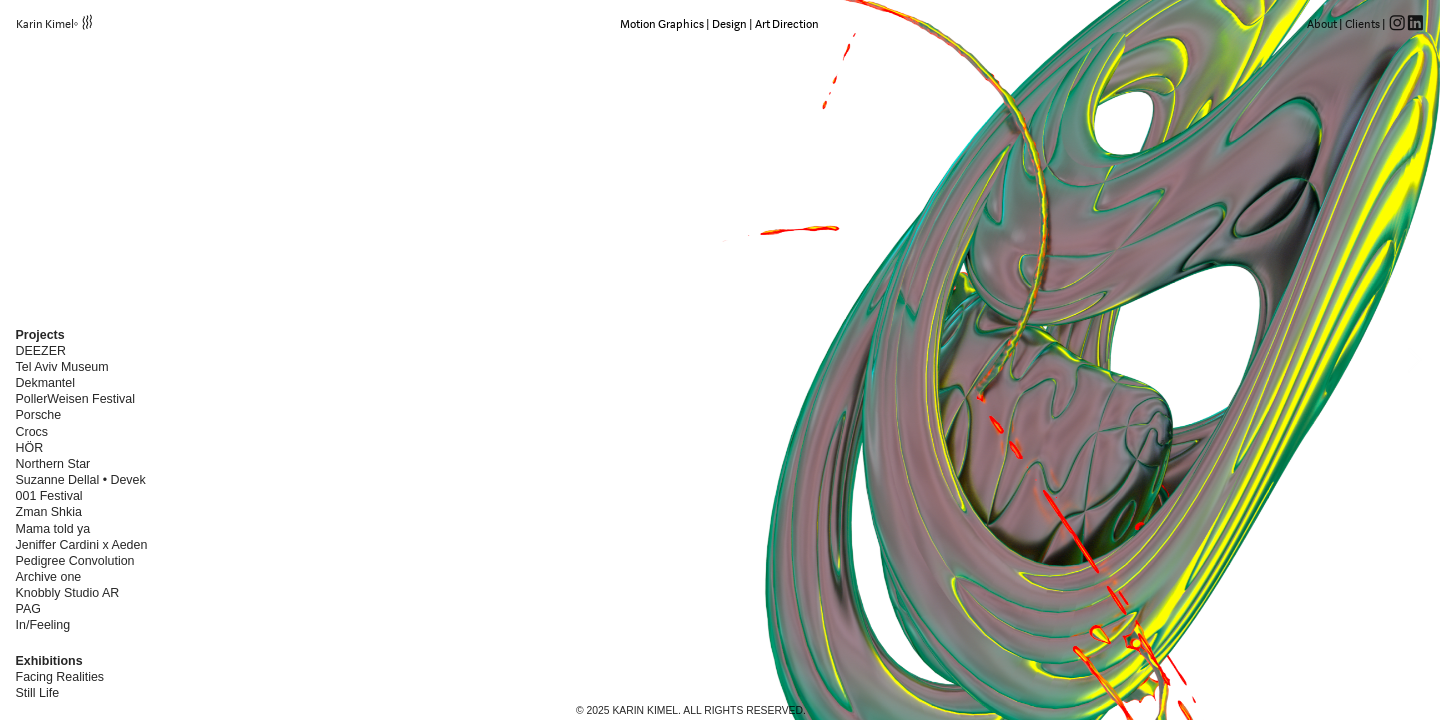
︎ (1415, 24)
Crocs (32, 432)
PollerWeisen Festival (75, 399)
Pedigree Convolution (75, 561)
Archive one (49, 577)
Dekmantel (45, 383)
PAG (28, 609)
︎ (1397, 24)
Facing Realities (60, 677)
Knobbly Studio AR (69, 593)
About (1322, 24)
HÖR (33, 448)
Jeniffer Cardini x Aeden (82, 545)
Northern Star (53, 464)
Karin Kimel (45, 24)
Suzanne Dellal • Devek (81, 480)
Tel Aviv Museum (62, 367)
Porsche (40, 415)
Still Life (38, 693)
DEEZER (41, 351)
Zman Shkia (49, 512)
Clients (1362, 24)
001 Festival (49, 496)
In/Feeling (43, 625)
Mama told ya (53, 529)
